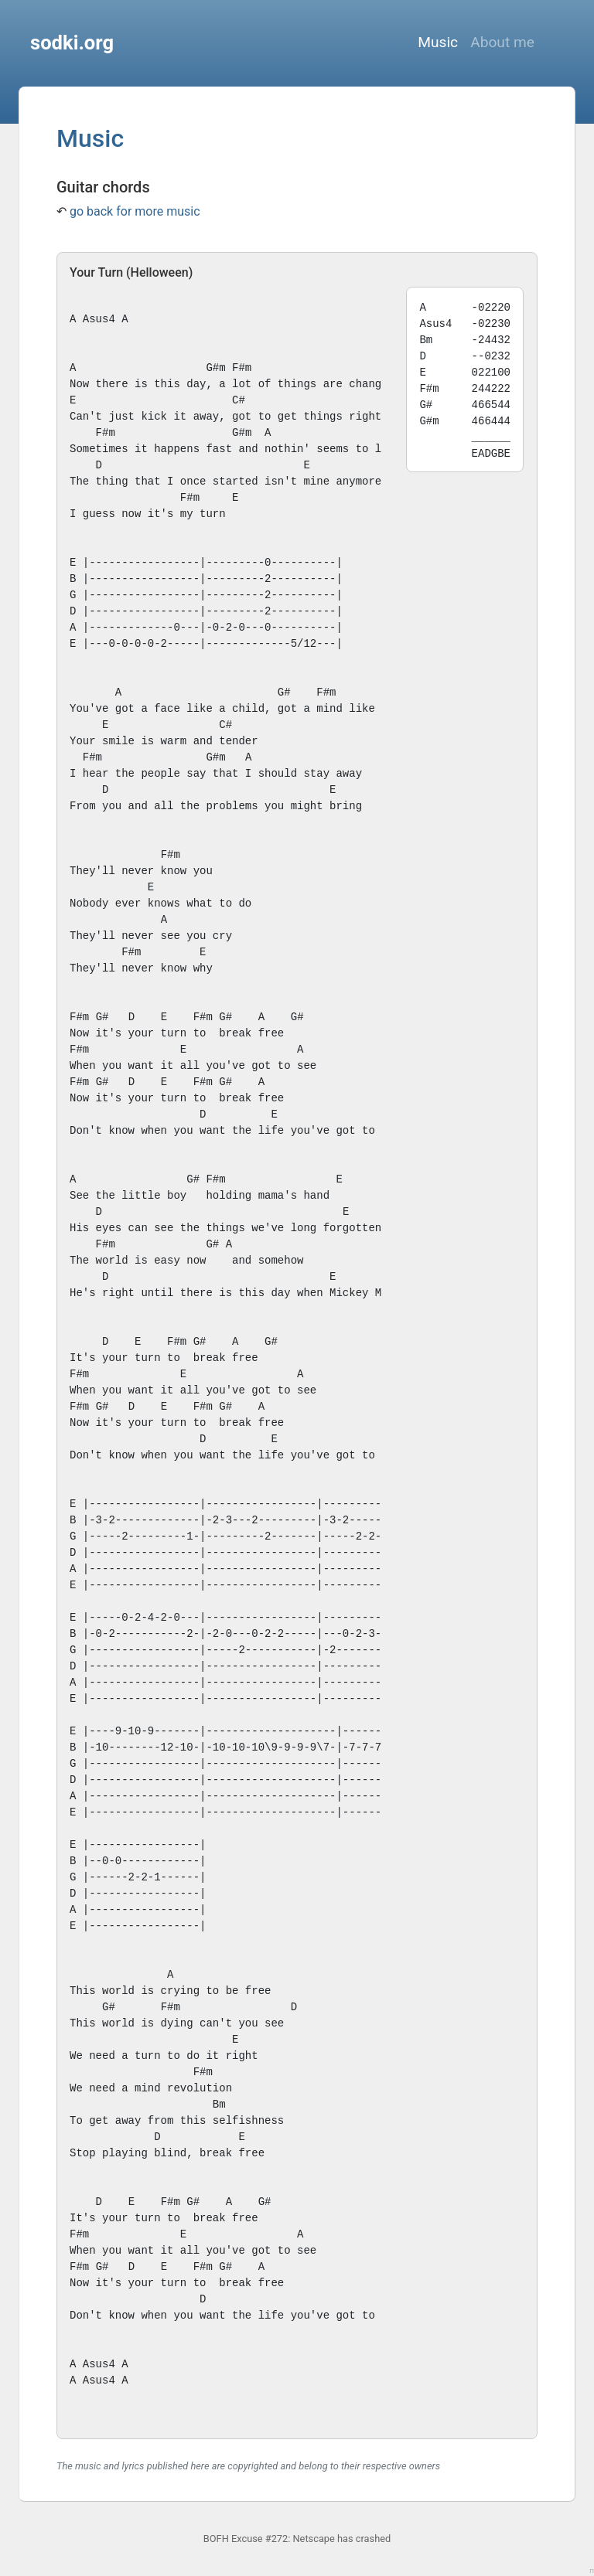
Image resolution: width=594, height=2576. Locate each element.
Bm (219, 2104)
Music (438, 42)
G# (212, 368)
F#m (241, 368)
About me (502, 42)
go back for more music (135, 211)
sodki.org (72, 42)
